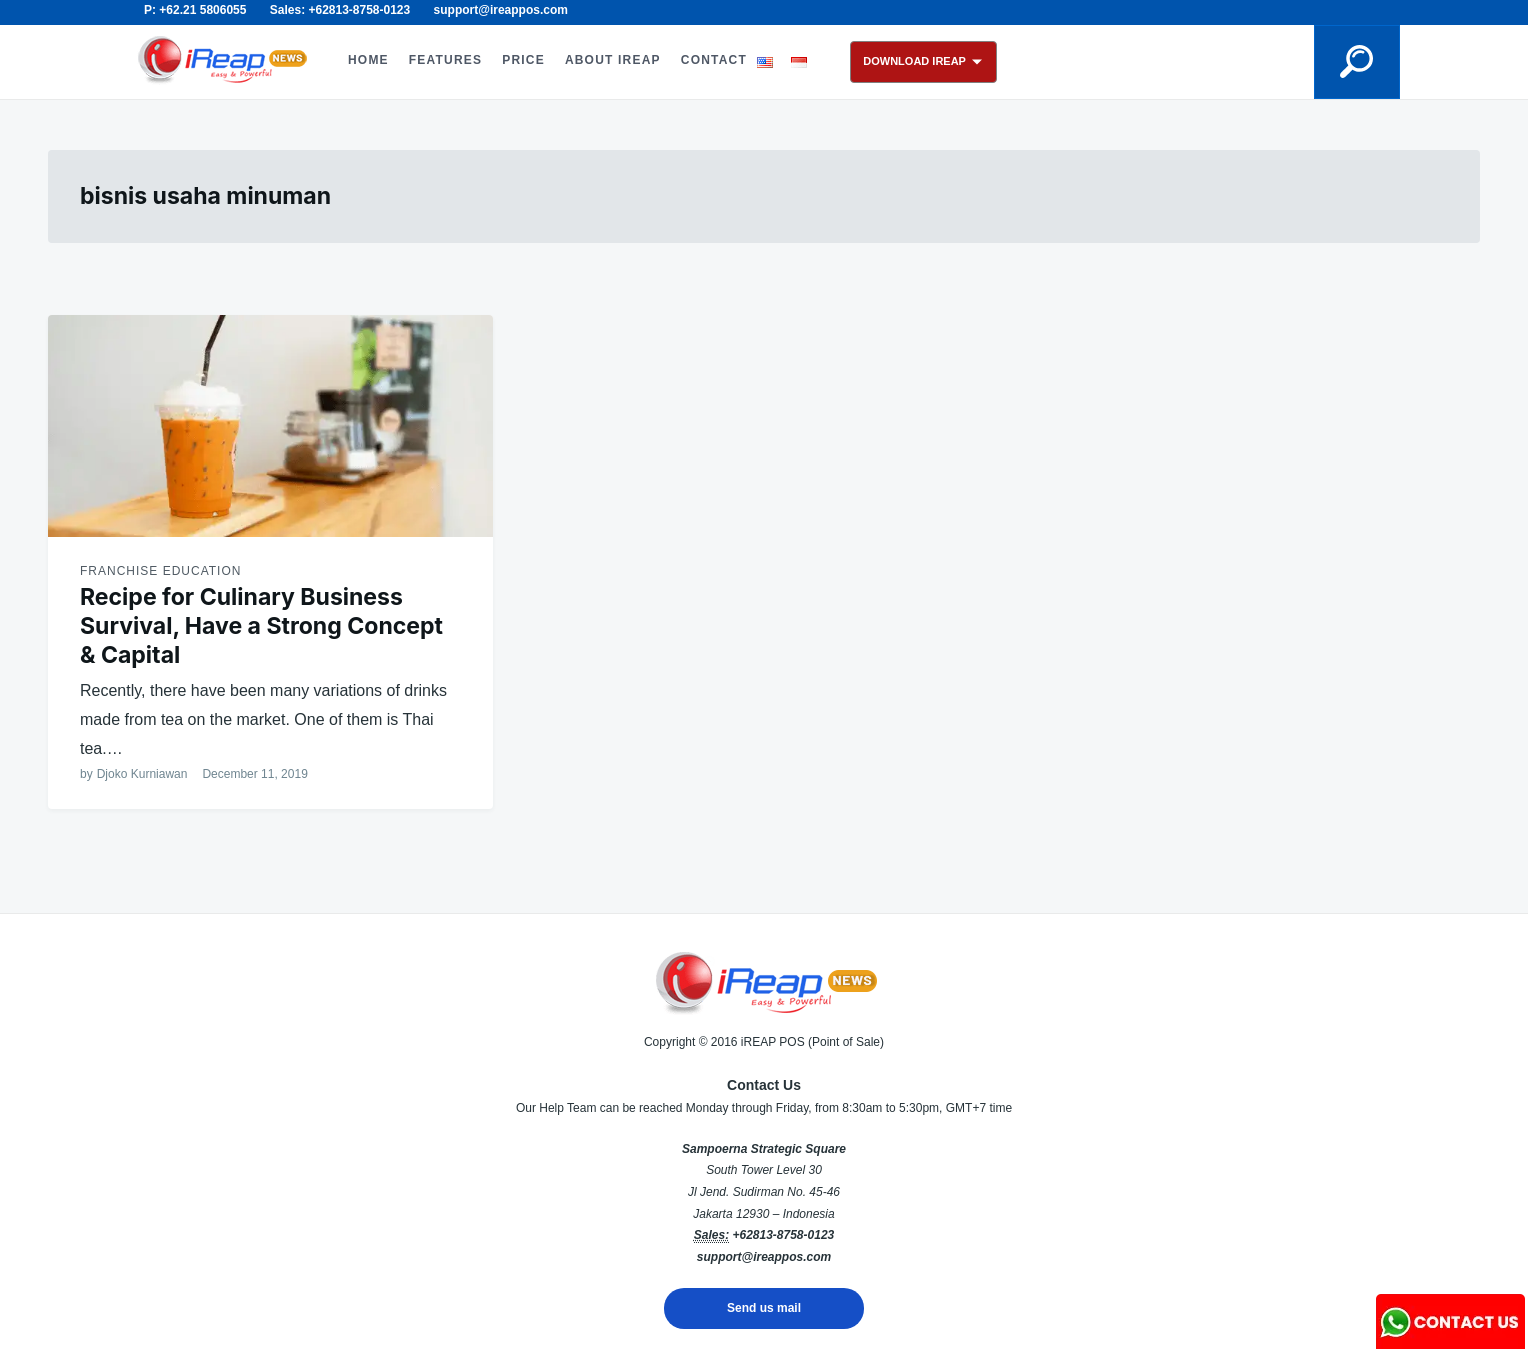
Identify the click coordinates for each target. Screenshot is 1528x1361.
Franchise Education (160, 571)
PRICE (523, 60)
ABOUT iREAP (613, 60)
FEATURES (445, 60)
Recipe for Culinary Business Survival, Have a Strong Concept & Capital (261, 626)
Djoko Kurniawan (142, 774)
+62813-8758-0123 (783, 1235)
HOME (368, 60)
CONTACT (714, 60)
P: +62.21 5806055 (195, 10)
